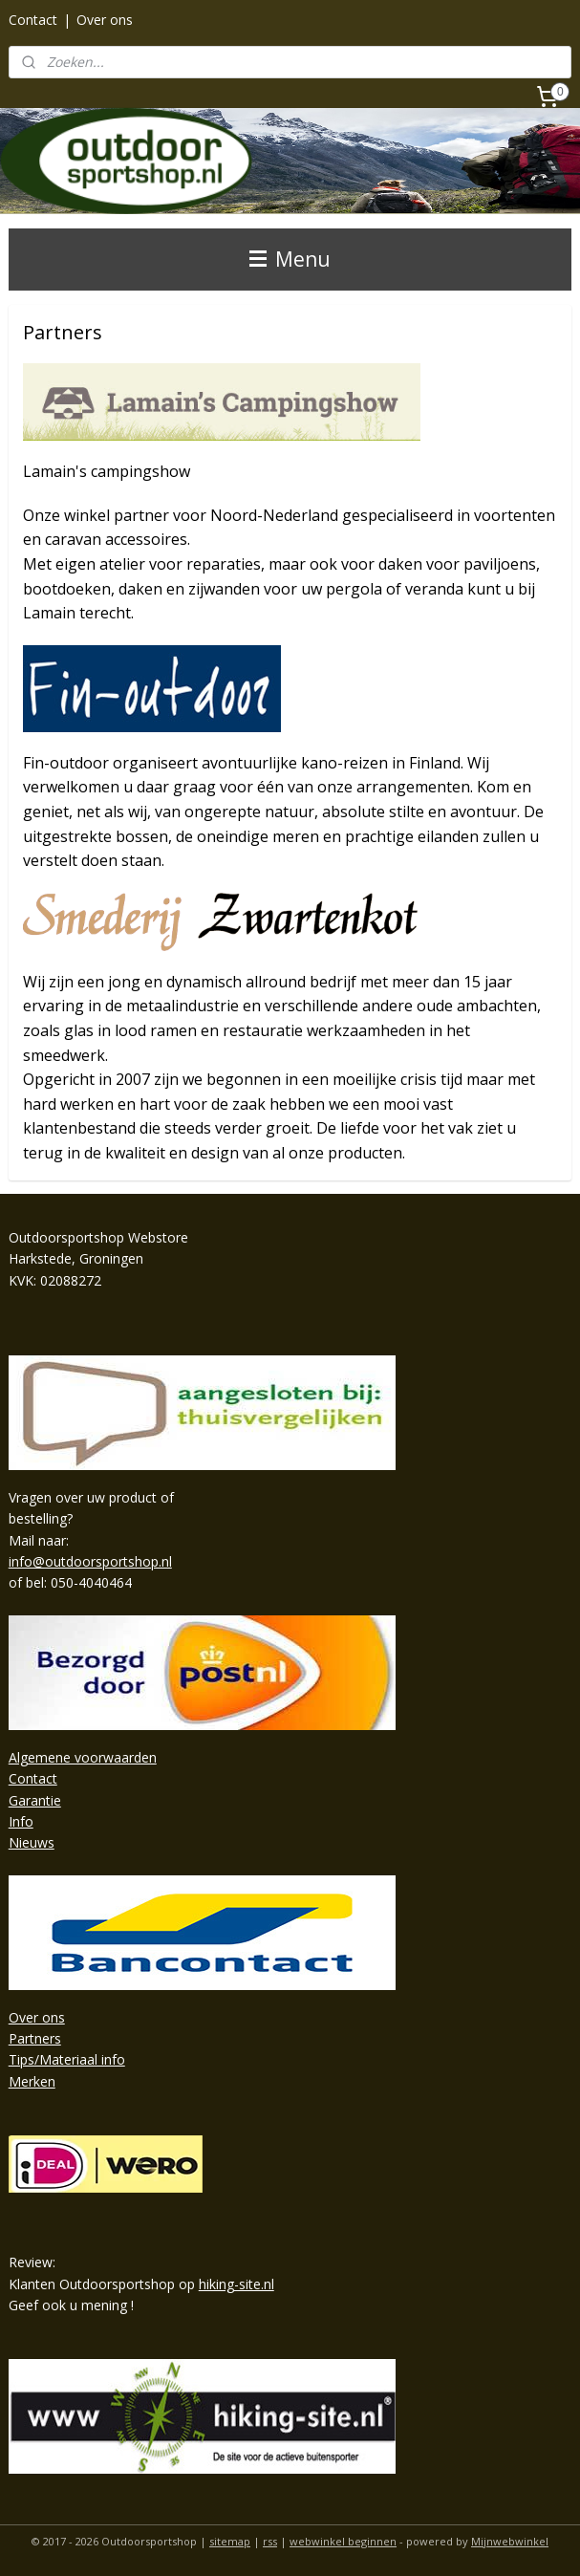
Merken (32, 2081)
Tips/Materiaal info (67, 2059)
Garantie (35, 1800)
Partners (35, 2038)
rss (270, 2541)
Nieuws (31, 1842)
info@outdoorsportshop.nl (90, 1561)
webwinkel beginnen (343, 2541)
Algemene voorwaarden (83, 1757)
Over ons (104, 20)
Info (21, 1821)
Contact (33, 20)
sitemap (229, 2541)
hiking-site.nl (236, 2284)
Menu (290, 259)
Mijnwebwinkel (509, 2541)
